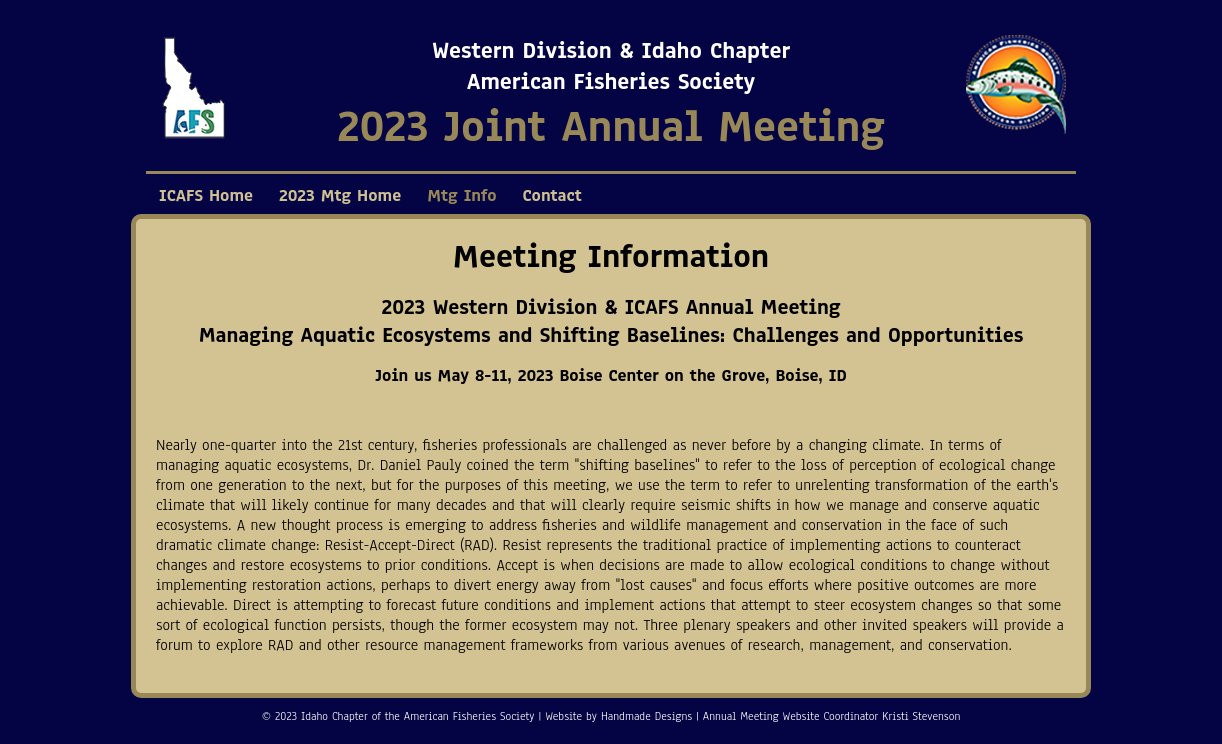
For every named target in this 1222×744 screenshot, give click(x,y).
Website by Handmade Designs (618, 716)
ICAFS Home (206, 195)
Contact (551, 195)
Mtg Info (461, 195)
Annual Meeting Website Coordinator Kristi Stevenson (831, 716)
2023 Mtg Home (340, 195)
